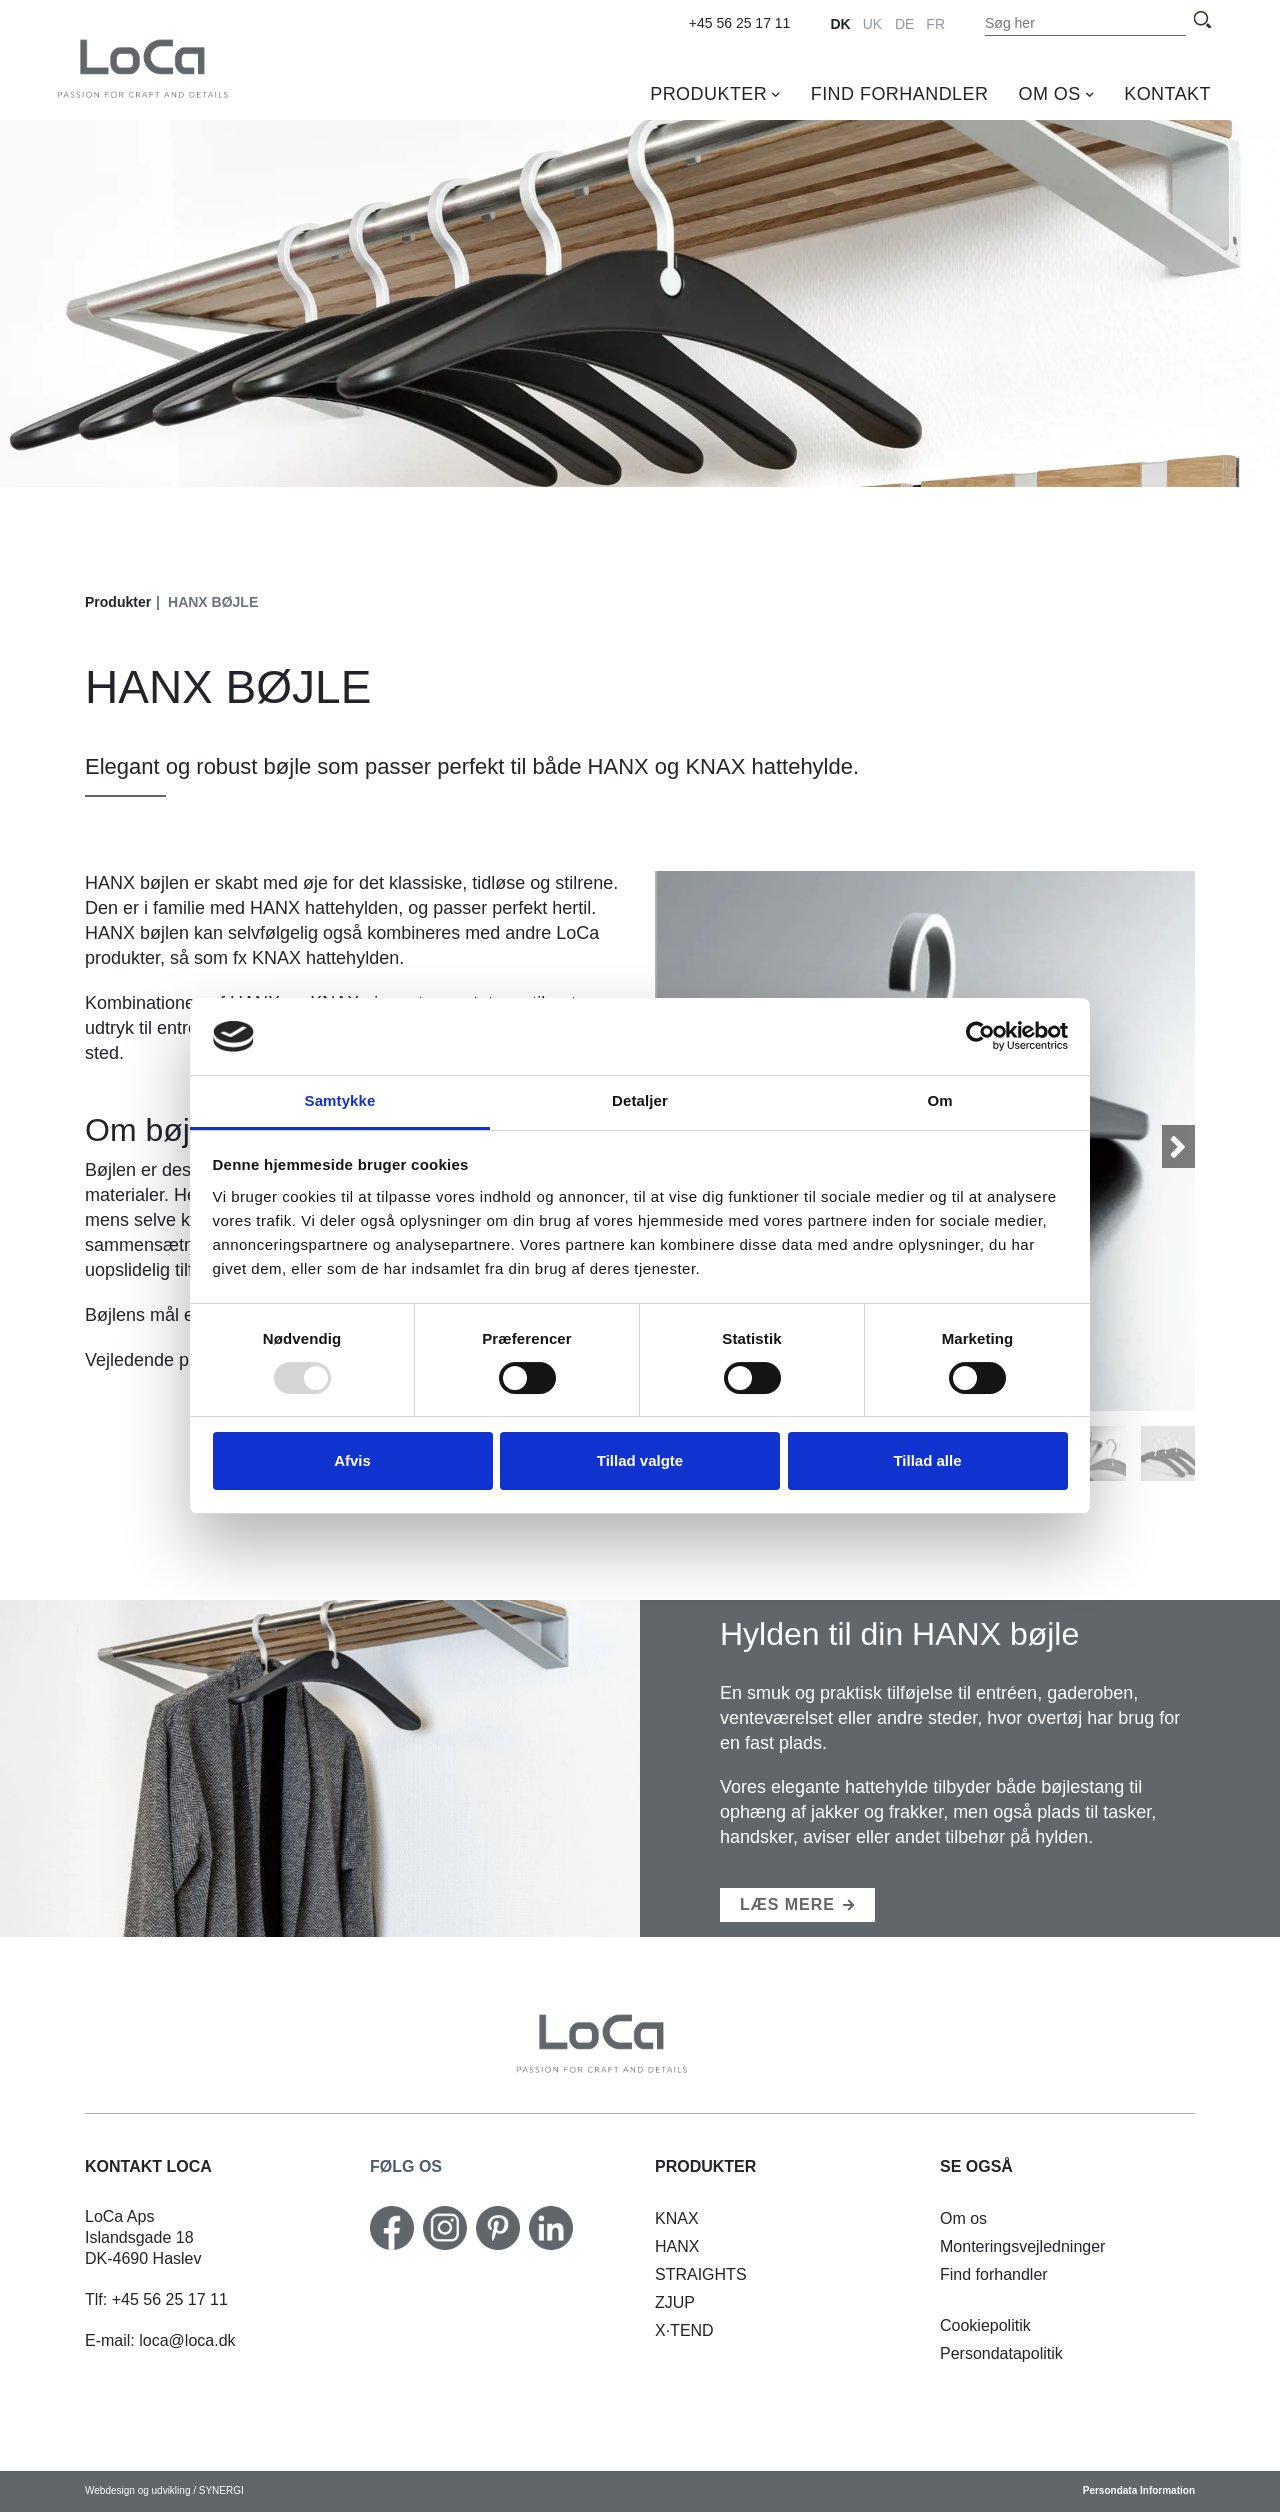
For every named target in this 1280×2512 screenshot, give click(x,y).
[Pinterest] (498, 2228)
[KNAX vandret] (677, 2218)
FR (935, 24)
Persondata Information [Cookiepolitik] (1139, 2490)
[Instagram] (445, 2228)
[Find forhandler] (994, 2274)
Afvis (352, 1460)
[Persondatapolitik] (1001, 2353)
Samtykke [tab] (340, 1100)
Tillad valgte (640, 1460)
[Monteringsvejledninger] (1022, 2246)
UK (872, 24)
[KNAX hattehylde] (797, 1905)
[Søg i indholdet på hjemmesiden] (1086, 23)
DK (840, 24)
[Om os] (963, 2218)
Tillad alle (927, 1460)
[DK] (181, 67)
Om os (1049, 94)
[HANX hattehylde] (677, 2246)
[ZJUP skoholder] (675, 2302)
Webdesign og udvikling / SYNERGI (164, 2490)
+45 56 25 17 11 (740, 23)
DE (904, 24)
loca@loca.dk (187, 2340)
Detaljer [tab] (640, 1100)
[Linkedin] (551, 2228)
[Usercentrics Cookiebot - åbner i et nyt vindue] (980, 1036)
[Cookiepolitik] (985, 2325)
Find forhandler (900, 94)
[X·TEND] (684, 2330)
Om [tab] (939, 1100)
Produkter (708, 94)
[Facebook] (392, 2228)
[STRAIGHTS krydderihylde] (701, 2274)
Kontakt (1167, 94)
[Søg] (1202, 20)
